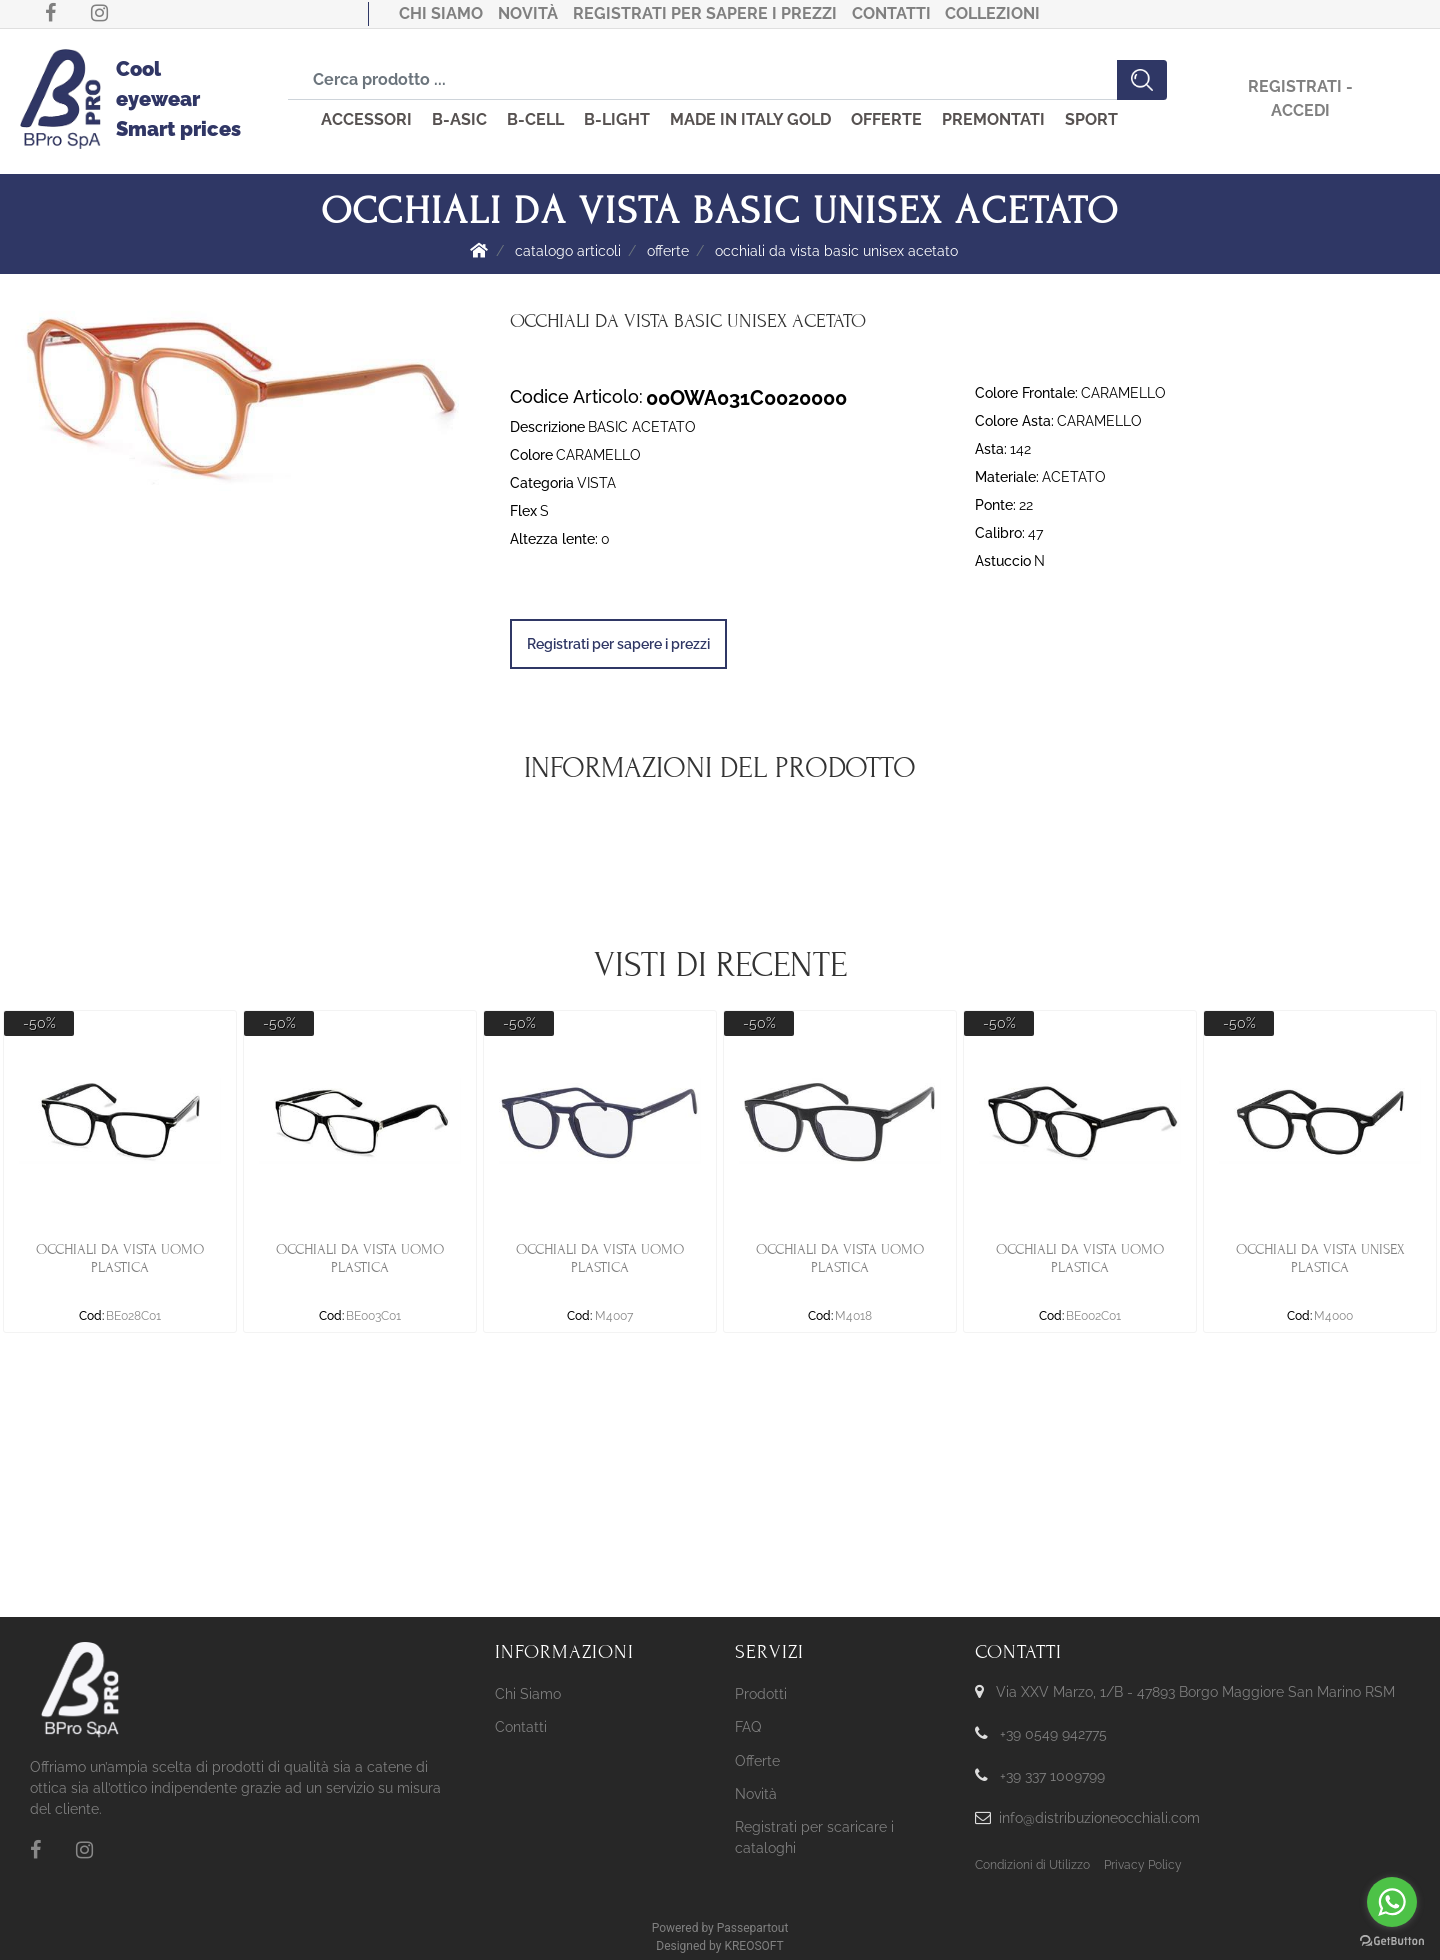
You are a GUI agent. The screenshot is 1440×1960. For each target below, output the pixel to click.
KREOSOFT (753, 1946)
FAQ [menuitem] (748, 1727)
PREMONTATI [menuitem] (993, 119)
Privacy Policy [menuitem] (1143, 1865)
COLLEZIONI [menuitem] (992, 13)
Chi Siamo (441, 13)
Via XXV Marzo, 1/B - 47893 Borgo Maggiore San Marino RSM (1195, 1692)
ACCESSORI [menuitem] (366, 119)
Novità (528, 13)
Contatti (891, 13)
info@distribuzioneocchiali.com (1099, 1818)
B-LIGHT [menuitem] (617, 119)
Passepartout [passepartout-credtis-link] (753, 1928)
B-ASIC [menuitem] (459, 119)
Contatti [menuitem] (521, 1727)
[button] (1142, 80)
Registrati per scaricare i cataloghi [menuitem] (814, 1837)
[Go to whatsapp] (1392, 1902)
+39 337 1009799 (1052, 1776)
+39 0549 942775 (1053, 1734)
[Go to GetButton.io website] (1392, 1940)
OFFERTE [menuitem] (886, 119)
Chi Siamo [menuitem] (528, 1694)
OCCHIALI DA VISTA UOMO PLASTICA (120, 1258)
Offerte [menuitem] (757, 1761)
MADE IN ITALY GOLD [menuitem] (750, 119)
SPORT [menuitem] (1091, 119)
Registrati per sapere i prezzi (705, 13)
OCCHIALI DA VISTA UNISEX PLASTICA (1320, 1258)
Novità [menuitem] (756, 1794)
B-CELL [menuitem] (535, 119)
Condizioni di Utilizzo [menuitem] (1032, 1865)
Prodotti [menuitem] (761, 1694)
